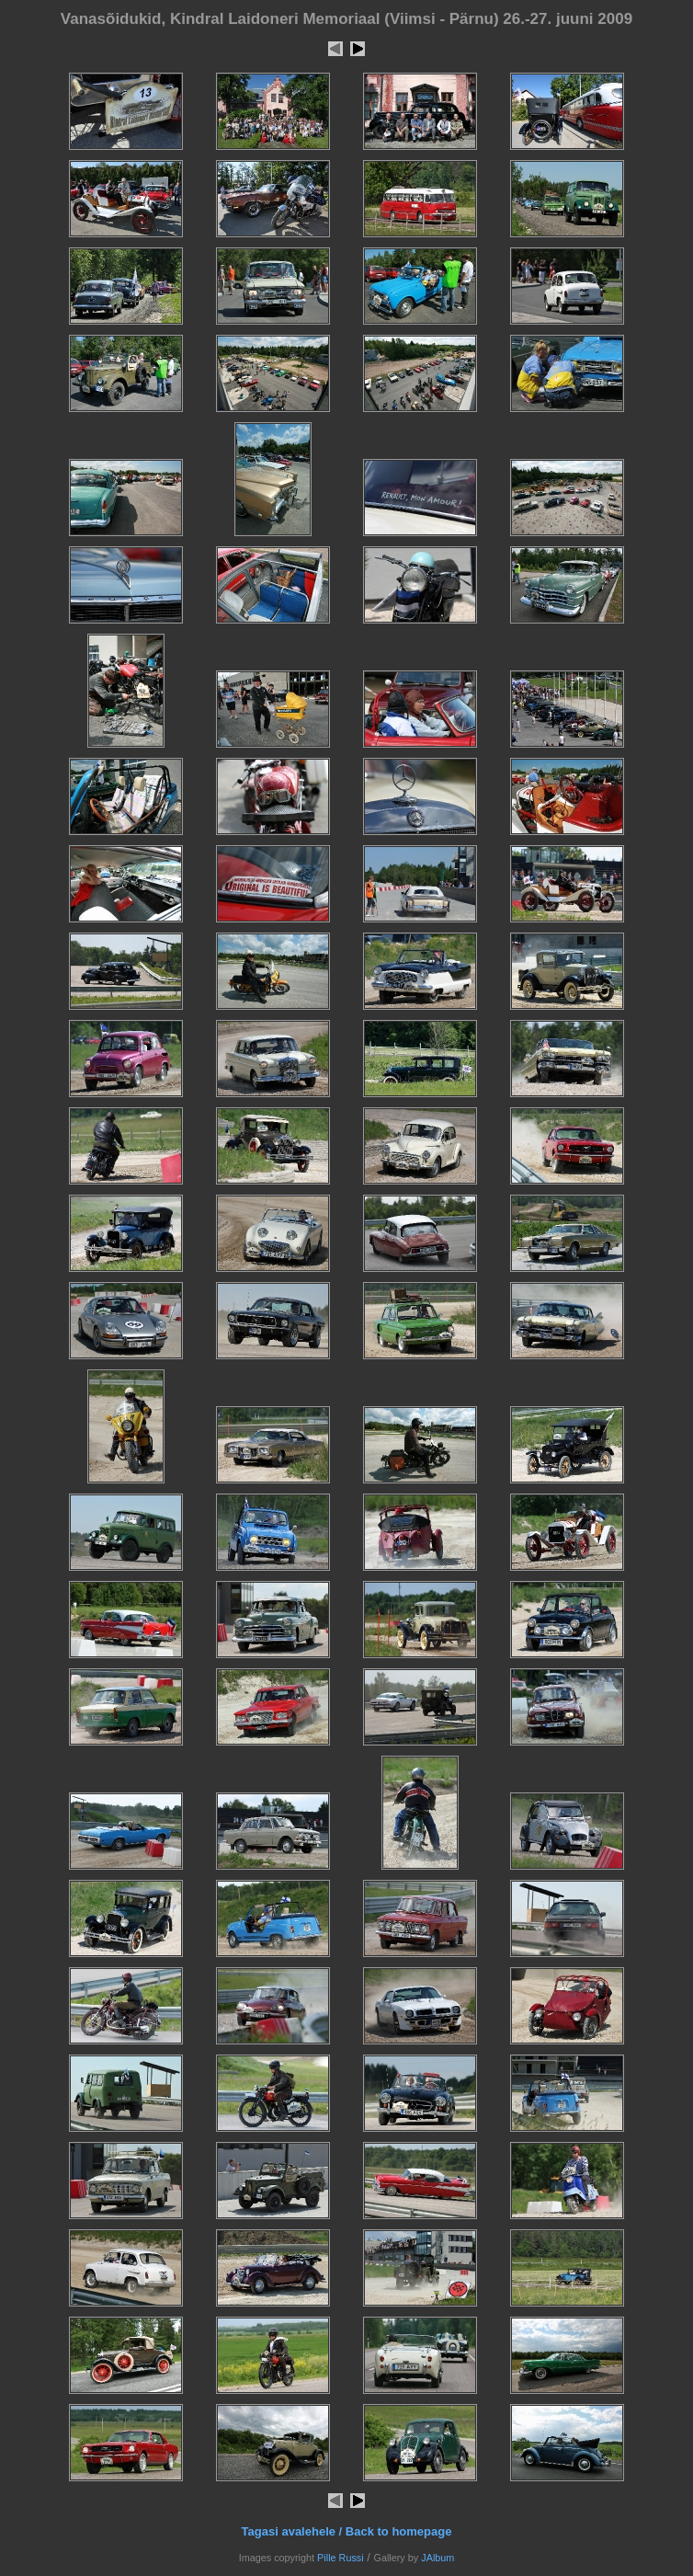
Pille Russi (340, 2557)
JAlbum (437, 2557)
